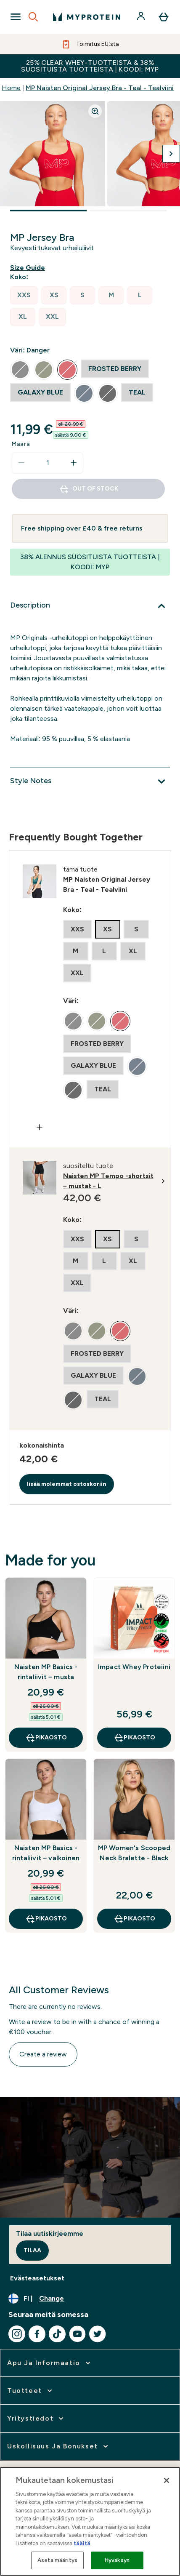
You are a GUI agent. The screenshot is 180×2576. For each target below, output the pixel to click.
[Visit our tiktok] (57, 2333)
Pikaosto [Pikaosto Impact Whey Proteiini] (134, 1738)
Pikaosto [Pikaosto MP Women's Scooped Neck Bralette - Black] (134, 1919)
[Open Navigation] (15, 17)
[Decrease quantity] (21, 463)
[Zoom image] (95, 111)
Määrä (21, 444)
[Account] (141, 17)
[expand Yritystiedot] (36, 2418)
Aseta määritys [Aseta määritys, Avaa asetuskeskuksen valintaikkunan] (57, 2560)
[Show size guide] (29, 268)
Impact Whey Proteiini (134, 1667)
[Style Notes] (90, 781)
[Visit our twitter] (97, 2333)
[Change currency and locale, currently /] (90, 2298)
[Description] (90, 605)
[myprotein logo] (86, 17)
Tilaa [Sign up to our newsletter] (32, 2250)
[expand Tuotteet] (30, 2390)
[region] (90, 2521)
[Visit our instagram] (16, 2333)
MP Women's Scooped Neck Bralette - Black (134, 1853)
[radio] (24, 295)
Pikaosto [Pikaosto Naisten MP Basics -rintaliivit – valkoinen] (46, 1919)
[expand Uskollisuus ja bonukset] (58, 2446)
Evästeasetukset (37, 2278)
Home (11, 88)
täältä (82, 2543)
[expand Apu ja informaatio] (49, 2363)
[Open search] (33, 17)
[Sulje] (166, 2480)
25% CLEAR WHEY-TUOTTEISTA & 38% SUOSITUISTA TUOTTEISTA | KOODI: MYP (90, 66)
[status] (47, 463)
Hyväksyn (117, 2560)
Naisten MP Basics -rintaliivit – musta (46, 1672)
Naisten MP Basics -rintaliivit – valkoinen (46, 1853)
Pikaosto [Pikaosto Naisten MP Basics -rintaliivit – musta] (46, 1738)
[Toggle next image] (171, 154)
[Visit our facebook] (37, 2333)
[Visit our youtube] (77, 2333)
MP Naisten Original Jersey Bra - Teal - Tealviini (100, 88)
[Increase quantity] (73, 463)
